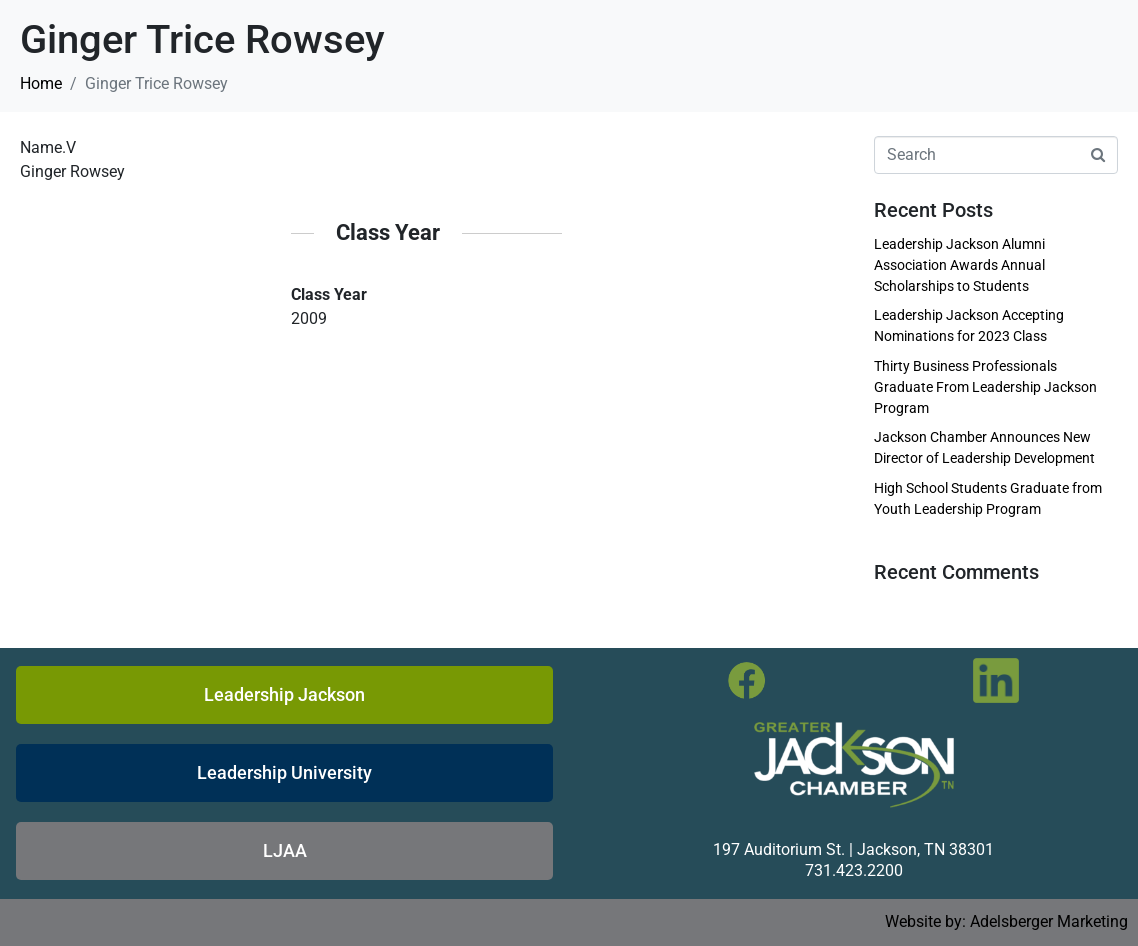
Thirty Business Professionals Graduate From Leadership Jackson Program (985, 387)
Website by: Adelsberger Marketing (1006, 921)
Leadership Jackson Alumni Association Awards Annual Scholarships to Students (959, 265)
